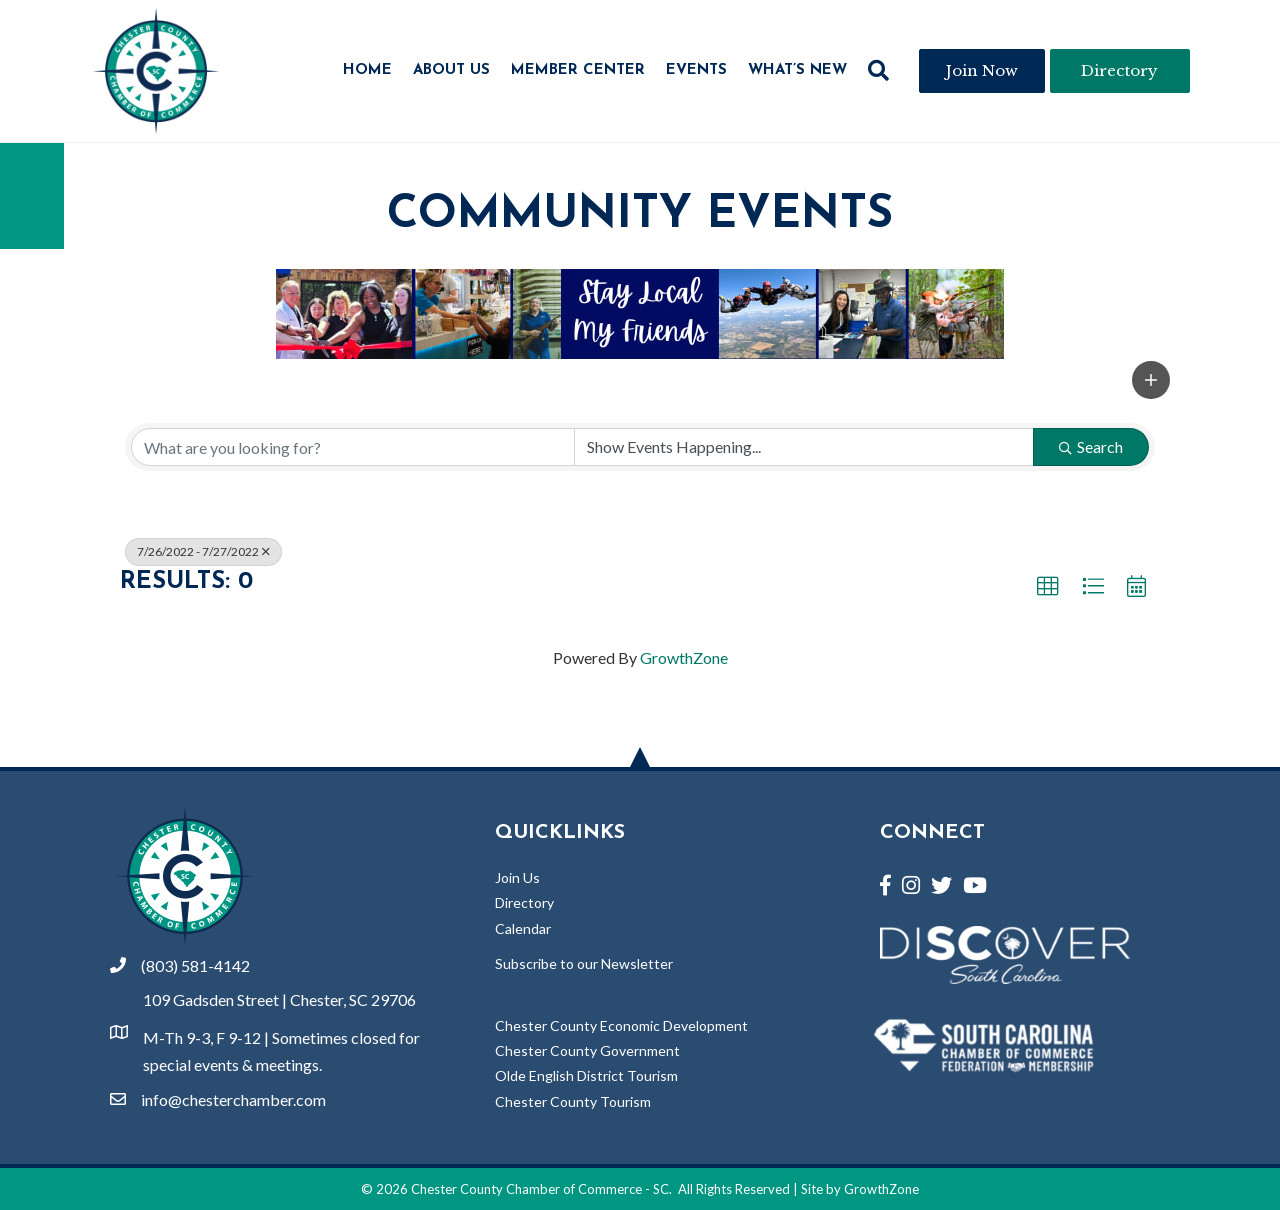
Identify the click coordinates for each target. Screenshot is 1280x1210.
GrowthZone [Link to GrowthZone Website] (881, 1189)
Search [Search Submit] (1091, 446)
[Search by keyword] (353, 447)
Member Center (578, 70)
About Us (451, 70)
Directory (524, 902)
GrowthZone (684, 657)
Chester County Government (587, 1050)
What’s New (797, 70)
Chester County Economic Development (621, 1025)
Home (367, 70)
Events (696, 70)
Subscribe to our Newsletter (584, 963)
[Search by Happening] (804, 447)
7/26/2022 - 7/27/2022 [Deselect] (203, 551)
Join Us (517, 877)
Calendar (523, 928)
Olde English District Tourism (586, 1075)
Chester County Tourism (573, 1101)
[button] (878, 70)
